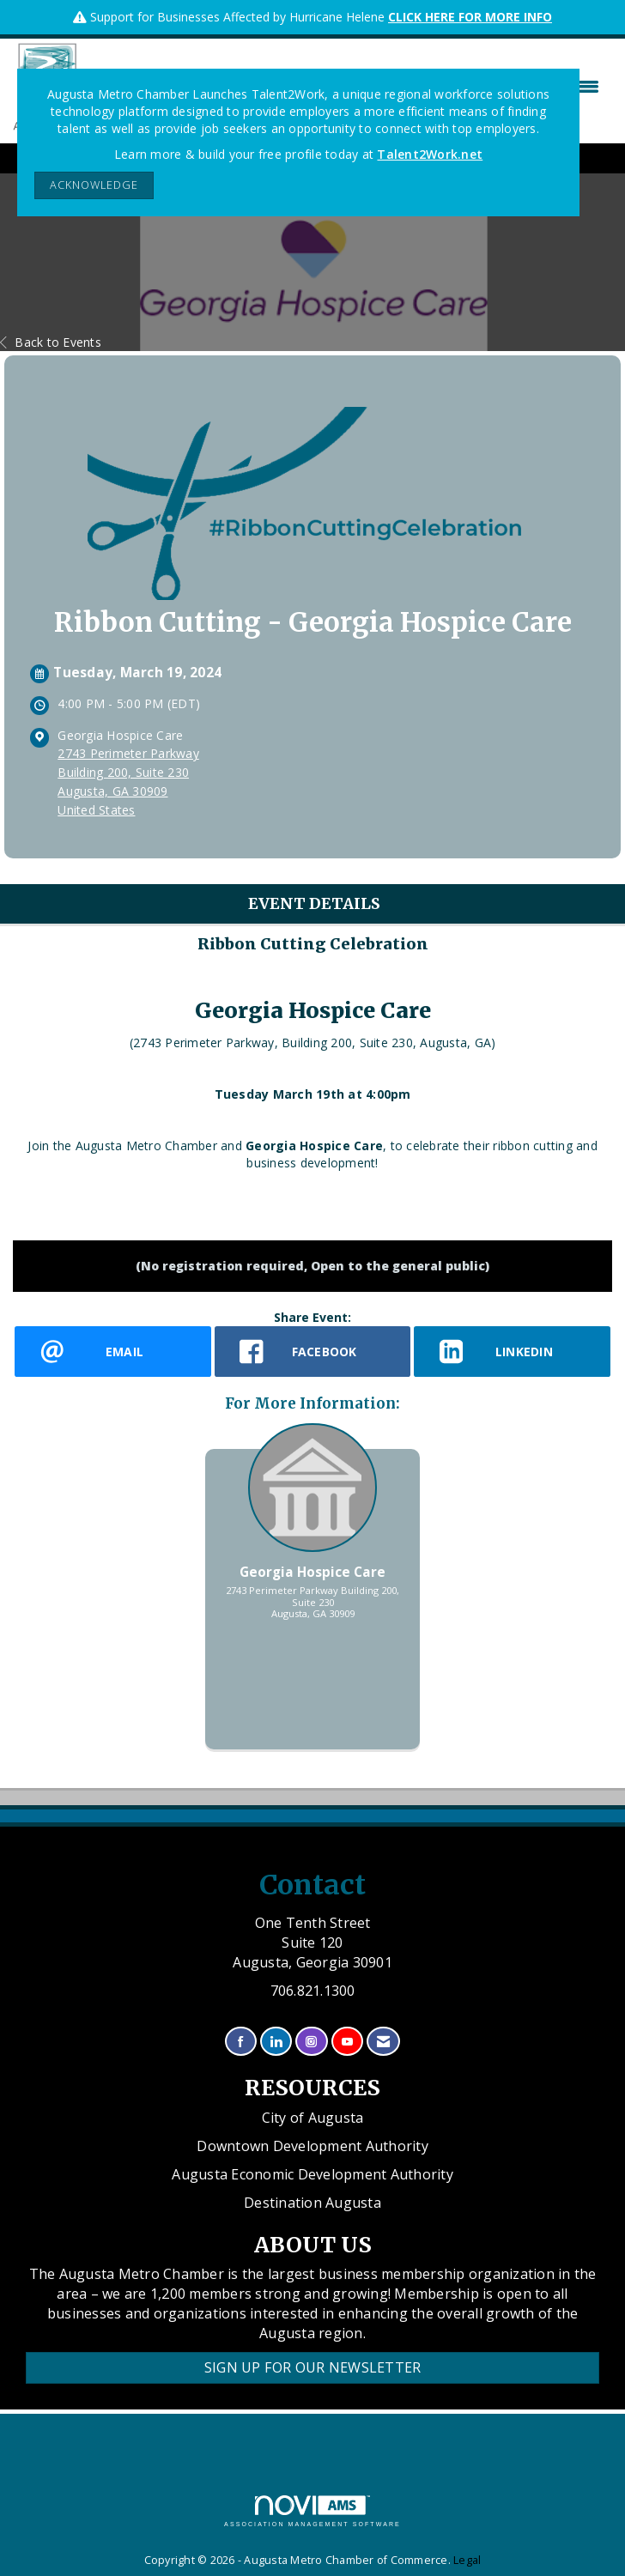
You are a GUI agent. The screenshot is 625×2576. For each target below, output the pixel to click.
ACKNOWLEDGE (94, 185)
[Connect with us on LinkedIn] (276, 2042)
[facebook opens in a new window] (313, 1351)
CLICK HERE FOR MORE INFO (470, 17)
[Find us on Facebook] (241, 2042)
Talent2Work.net (429, 154)
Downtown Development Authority (312, 2146)
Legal (467, 2560)
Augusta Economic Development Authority (312, 2174)
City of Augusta (313, 2117)
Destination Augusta (312, 2202)
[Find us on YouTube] (347, 2042)
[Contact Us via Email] (383, 2042)
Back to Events (50, 342)
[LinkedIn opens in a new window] (512, 1351)
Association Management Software (312, 2511)
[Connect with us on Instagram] (311, 2042)
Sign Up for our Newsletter (313, 2367)
